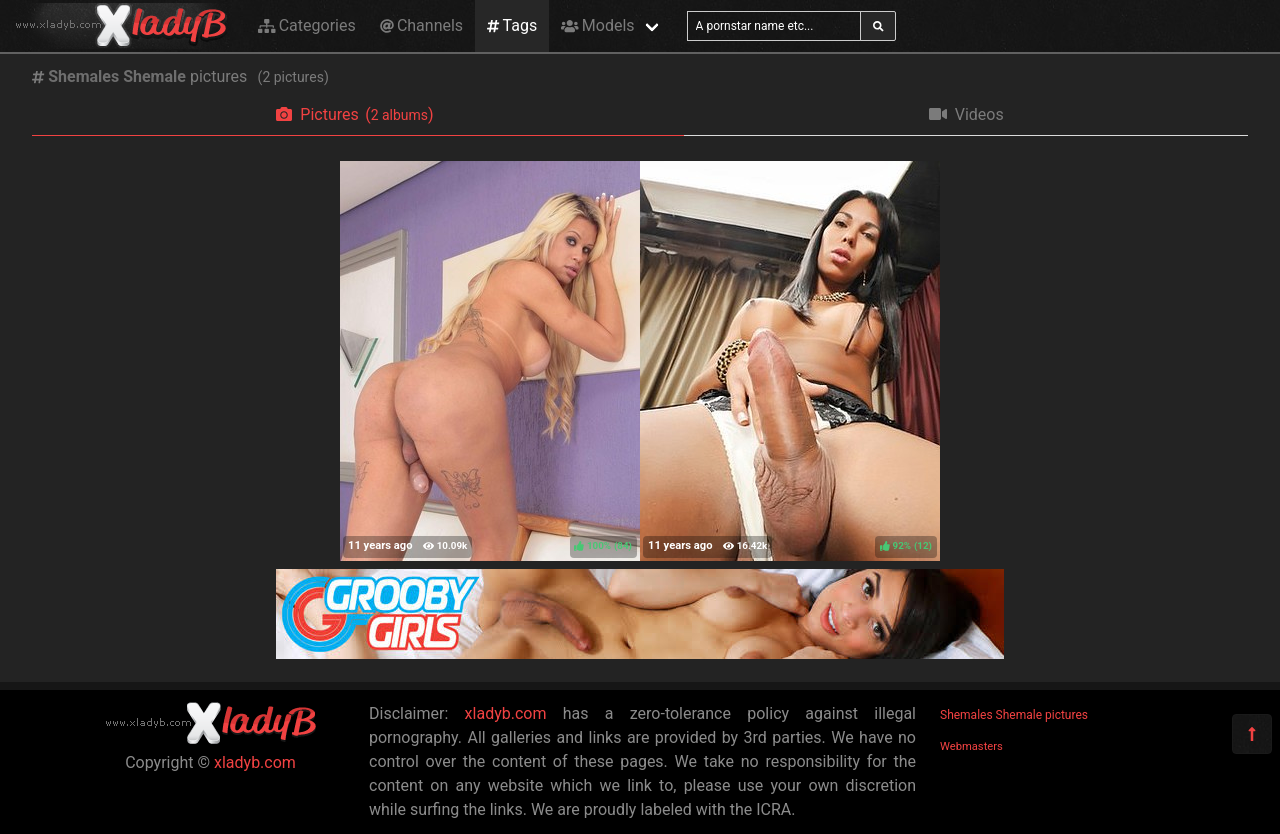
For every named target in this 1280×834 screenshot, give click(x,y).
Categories (307, 25)
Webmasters (971, 746)
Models (597, 25)
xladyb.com (255, 762)
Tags (512, 25)
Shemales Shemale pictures (1014, 715)
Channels (421, 25)
